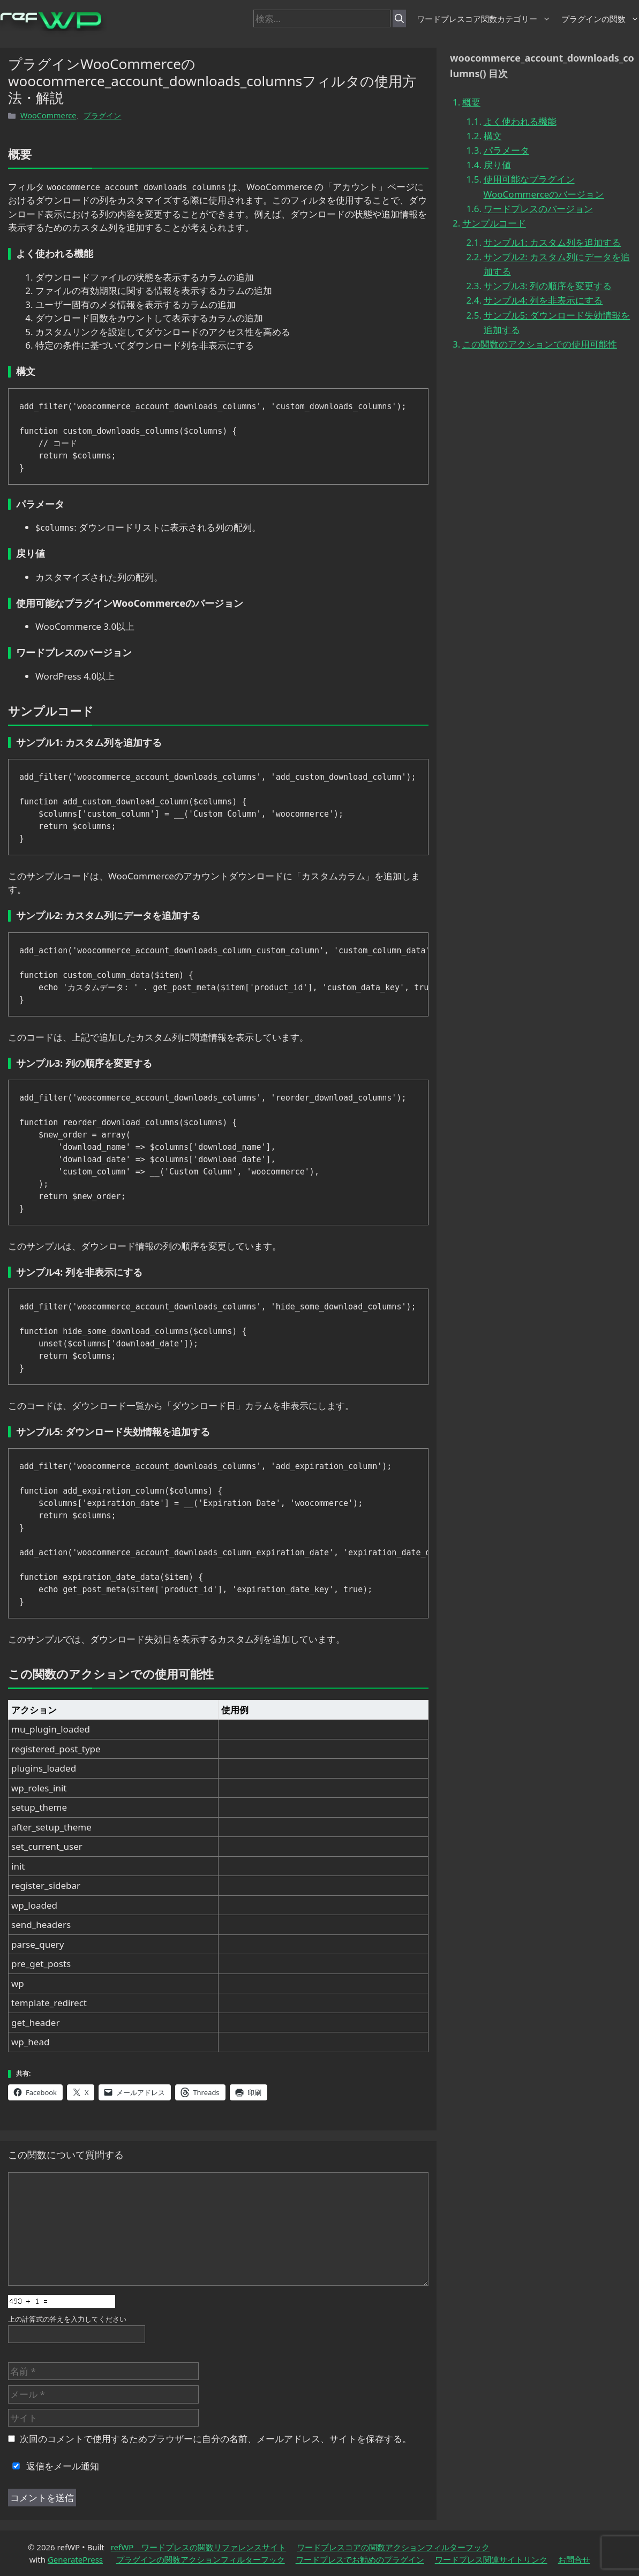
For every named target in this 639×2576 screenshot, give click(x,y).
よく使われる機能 (520, 121)
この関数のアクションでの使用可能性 (539, 344)
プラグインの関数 (600, 19)
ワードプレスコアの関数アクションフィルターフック (393, 2547)
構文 (493, 136)
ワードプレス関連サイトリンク (491, 2559)
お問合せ (574, 2559)
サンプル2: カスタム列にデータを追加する (557, 264)
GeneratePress (75, 2559)
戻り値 (497, 165)
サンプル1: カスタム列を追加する (552, 242)
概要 (471, 102)
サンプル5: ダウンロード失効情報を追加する (557, 322)
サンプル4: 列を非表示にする (543, 300)
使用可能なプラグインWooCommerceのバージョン (544, 186)
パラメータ (506, 150)
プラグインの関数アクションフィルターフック (200, 2559)
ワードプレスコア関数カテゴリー (484, 19)
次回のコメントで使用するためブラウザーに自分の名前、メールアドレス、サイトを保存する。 (215, 2438)
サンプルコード (494, 223)
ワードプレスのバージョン (538, 208)
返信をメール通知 (53, 2466)
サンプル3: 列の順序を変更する (548, 286)
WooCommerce (48, 115)
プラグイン (102, 115)
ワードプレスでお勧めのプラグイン (360, 2559)
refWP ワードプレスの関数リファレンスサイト (199, 2547)
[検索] (399, 19)
